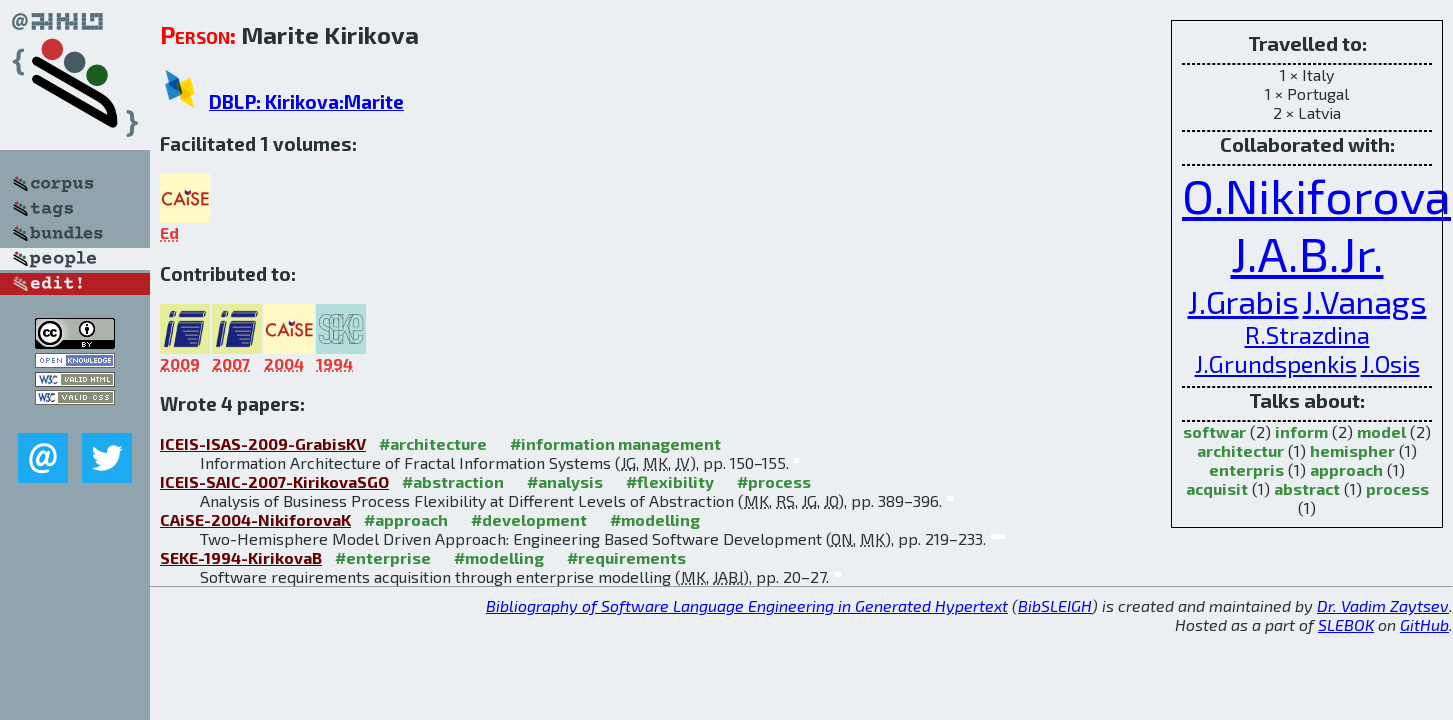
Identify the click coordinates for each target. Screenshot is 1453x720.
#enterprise (383, 557)
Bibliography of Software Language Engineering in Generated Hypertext (747, 605)
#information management (615, 443)
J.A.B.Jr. (1307, 253)
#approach (406, 519)
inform (1301, 431)
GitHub (1424, 624)
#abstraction (453, 481)
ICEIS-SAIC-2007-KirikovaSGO (274, 481)
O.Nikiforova (1316, 195)
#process (774, 481)
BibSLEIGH (1055, 605)
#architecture (433, 443)
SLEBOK (1346, 624)
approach (1346, 469)
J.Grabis (1243, 301)
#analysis (565, 481)
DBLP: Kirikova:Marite (306, 101)
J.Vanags (1365, 301)
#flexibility (670, 481)
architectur (1240, 450)
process (1397, 488)
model (1381, 431)
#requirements (626, 557)
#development (529, 519)
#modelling (655, 519)
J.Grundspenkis (1276, 363)
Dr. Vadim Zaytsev (1383, 605)
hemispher (1352, 450)
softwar (1214, 431)
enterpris (1246, 469)
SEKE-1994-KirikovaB (241, 557)
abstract (1307, 488)
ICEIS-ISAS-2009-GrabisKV (263, 443)
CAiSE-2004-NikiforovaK (255, 519)
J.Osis (1390, 363)
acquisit (1217, 488)
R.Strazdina (1307, 334)
